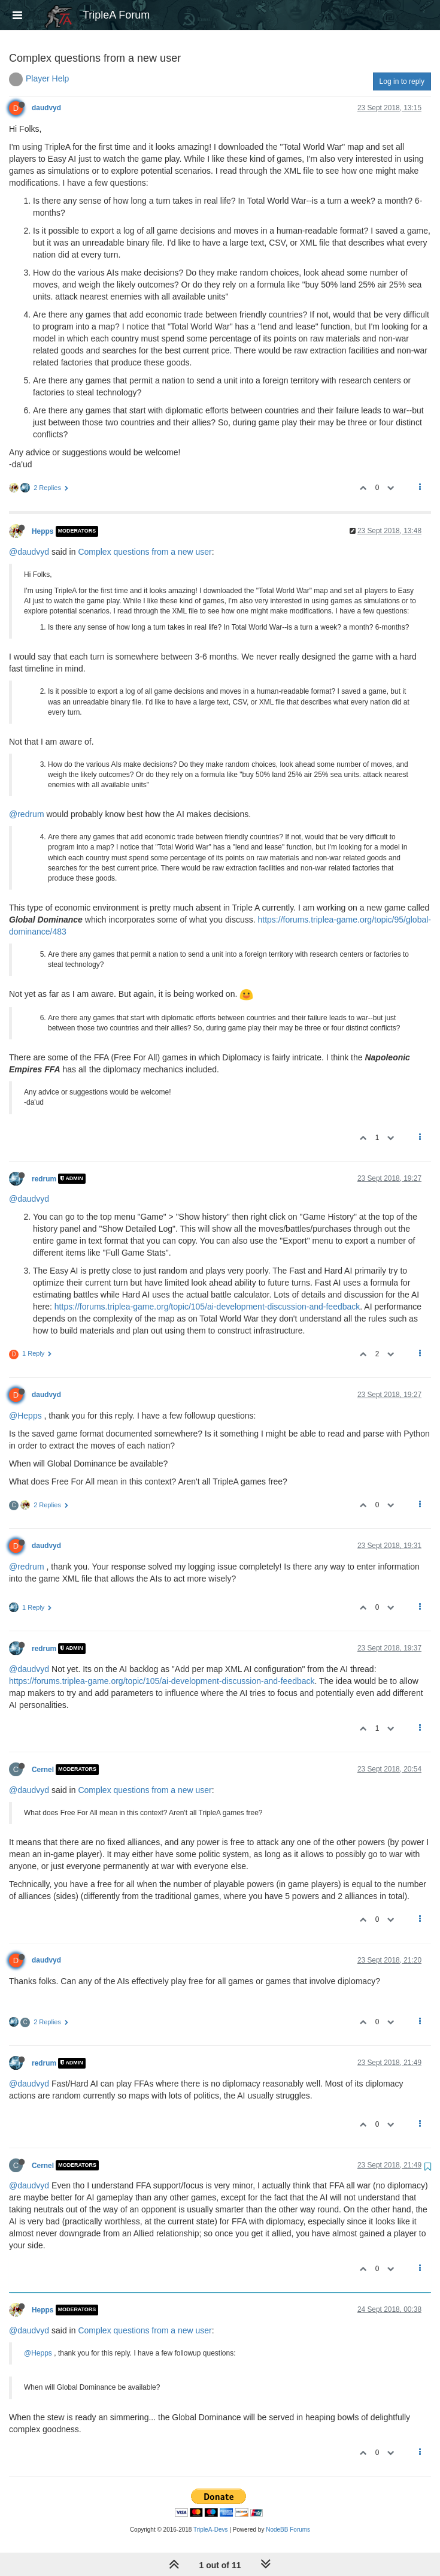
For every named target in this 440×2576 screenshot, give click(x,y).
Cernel (43, 1769)
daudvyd (46, 108)
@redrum (26, 814)
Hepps (42, 531)
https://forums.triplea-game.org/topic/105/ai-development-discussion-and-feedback (207, 1306)
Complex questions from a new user (144, 552)
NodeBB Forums (288, 2529)
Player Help (47, 78)
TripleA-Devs (210, 2529)
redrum (44, 1178)
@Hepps (25, 1415)
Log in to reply (402, 81)
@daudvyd (29, 552)
